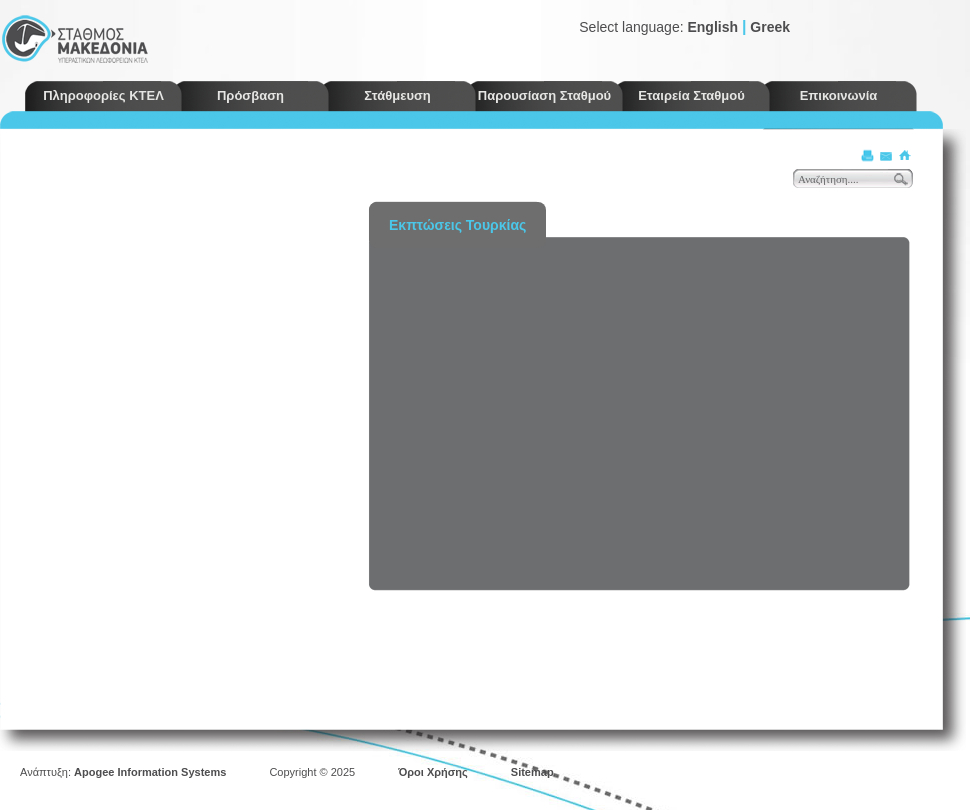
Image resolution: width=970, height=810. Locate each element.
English (712, 27)
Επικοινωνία (839, 95)
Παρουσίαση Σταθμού (544, 95)
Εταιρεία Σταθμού (691, 95)
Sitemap (532, 772)
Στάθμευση (397, 95)
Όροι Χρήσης (433, 772)
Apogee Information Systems (150, 772)
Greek (770, 27)
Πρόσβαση (250, 95)
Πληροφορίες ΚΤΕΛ (103, 95)
